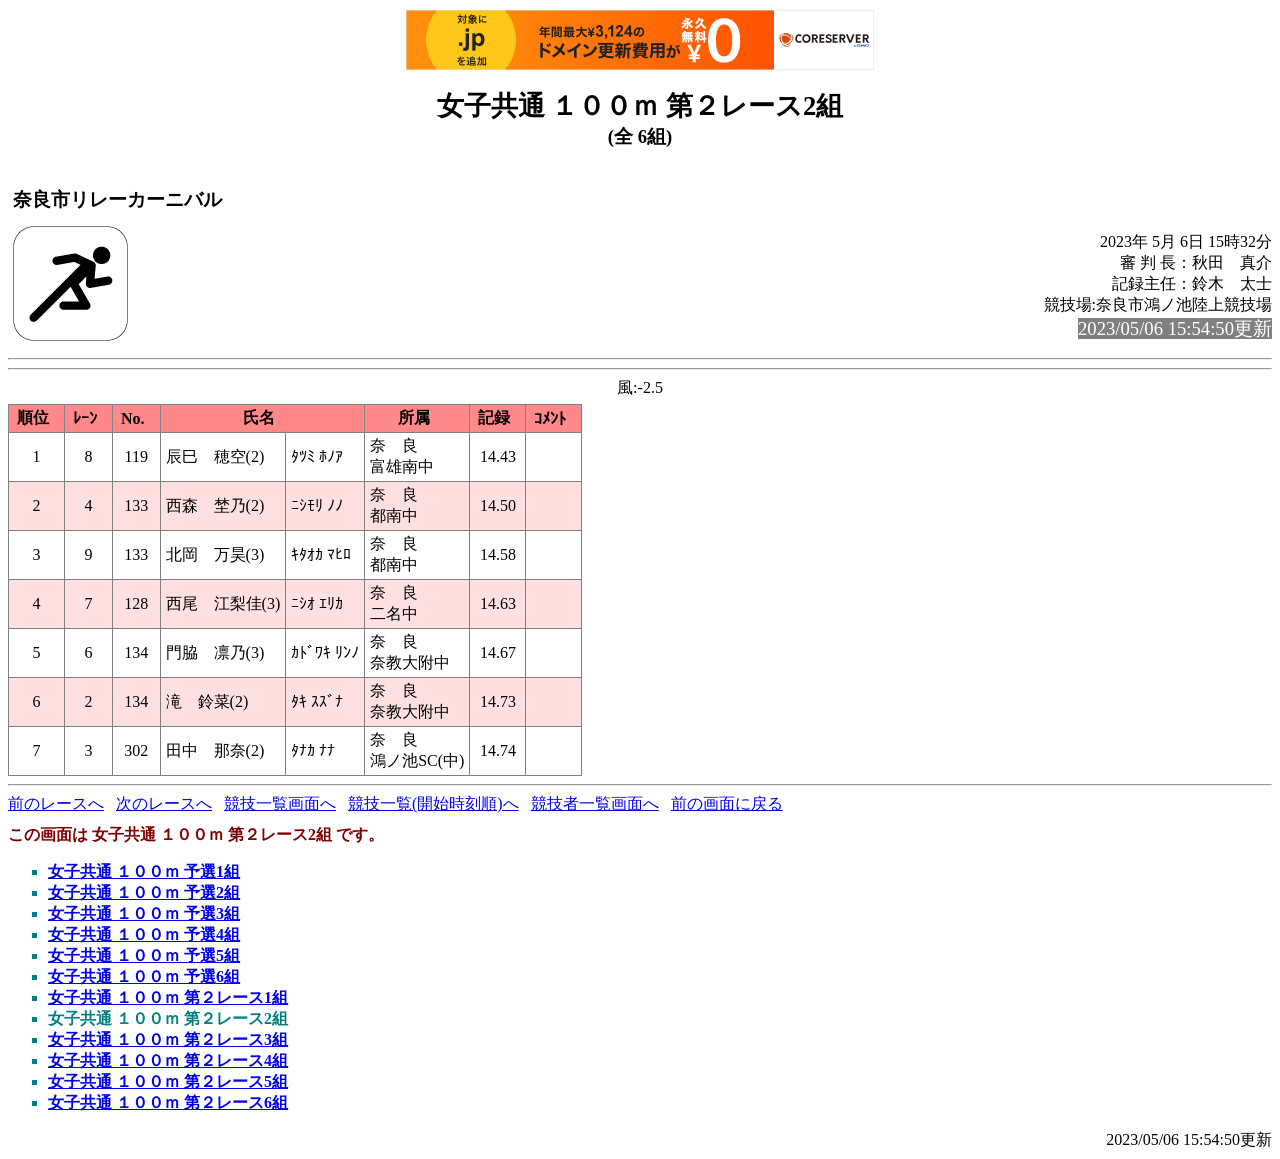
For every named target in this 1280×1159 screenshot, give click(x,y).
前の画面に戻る (727, 803)
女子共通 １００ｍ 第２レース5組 (168, 1081)
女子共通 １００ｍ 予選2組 (144, 892)
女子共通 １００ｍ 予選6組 (144, 976)
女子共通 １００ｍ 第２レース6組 (168, 1102)
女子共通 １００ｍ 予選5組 (144, 955)
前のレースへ (56, 803)
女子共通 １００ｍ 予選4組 (144, 934)
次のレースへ (164, 803)
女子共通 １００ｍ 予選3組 (144, 913)
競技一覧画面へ (280, 803)
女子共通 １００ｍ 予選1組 (144, 871)
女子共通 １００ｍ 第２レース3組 (168, 1039)
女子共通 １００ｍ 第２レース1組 (168, 997)
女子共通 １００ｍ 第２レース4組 (168, 1060)
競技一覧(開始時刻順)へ (433, 803)
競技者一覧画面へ (595, 803)
